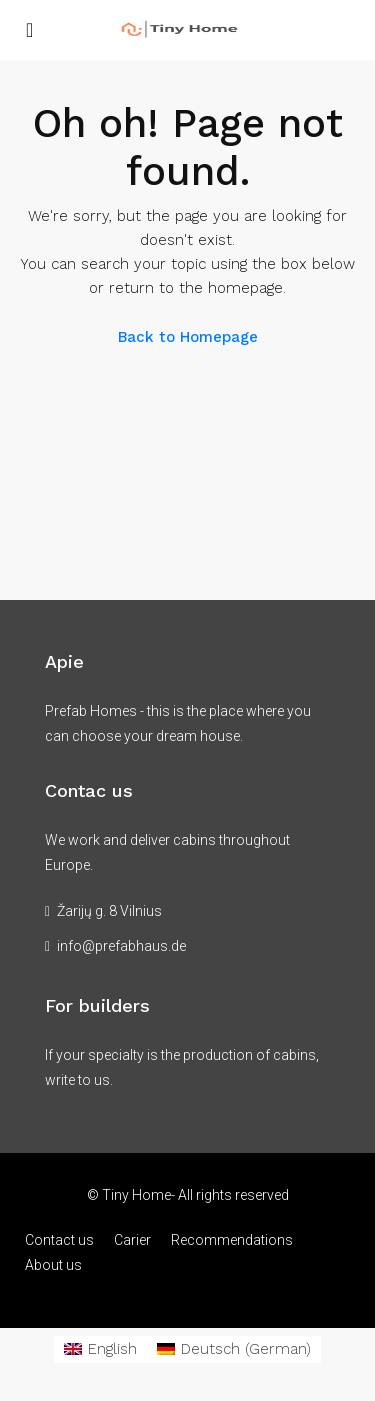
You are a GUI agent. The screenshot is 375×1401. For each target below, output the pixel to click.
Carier (132, 1240)
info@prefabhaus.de (121, 946)
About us (53, 1265)
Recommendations (232, 1240)
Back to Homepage (188, 337)
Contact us (59, 1240)
